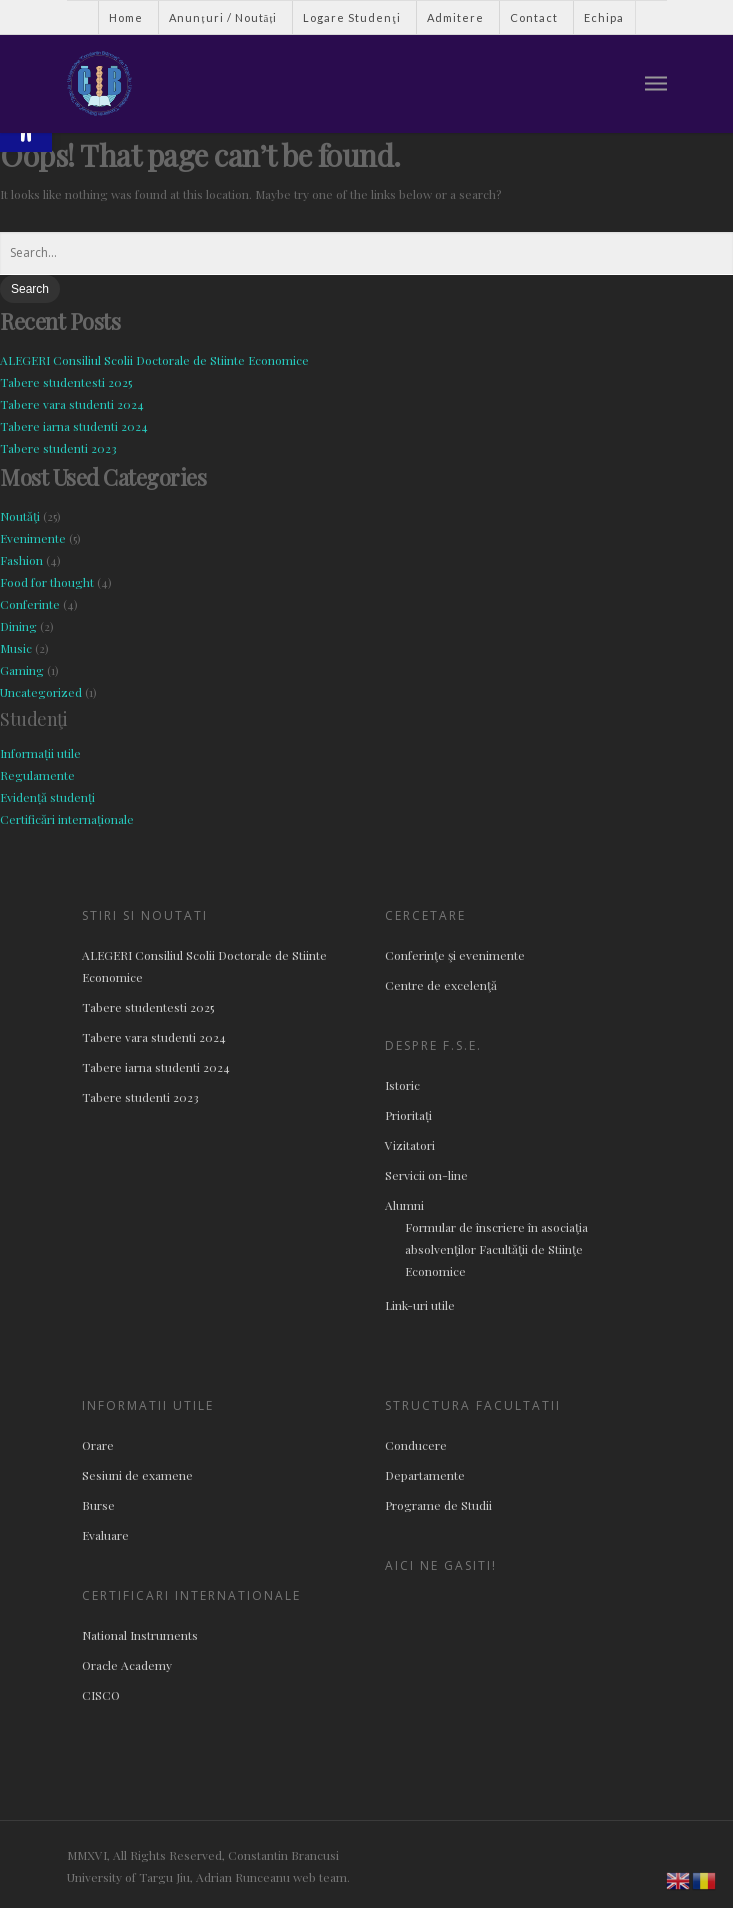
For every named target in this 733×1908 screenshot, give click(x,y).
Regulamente (37, 775)
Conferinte (30, 604)
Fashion (21, 560)
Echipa (604, 17)
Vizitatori (410, 1145)
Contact (534, 17)
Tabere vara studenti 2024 (72, 404)
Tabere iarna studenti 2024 (74, 426)
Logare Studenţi (351, 17)
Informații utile (40, 753)
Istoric (402, 1085)
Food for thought (47, 582)
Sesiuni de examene (137, 1475)
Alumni (404, 1205)
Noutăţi (20, 516)
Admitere (455, 17)
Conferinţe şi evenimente (455, 955)
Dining (18, 626)
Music (16, 648)
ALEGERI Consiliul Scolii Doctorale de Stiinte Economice (154, 360)
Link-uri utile (420, 1305)
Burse (98, 1505)
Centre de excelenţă (441, 985)
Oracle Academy (127, 1665)
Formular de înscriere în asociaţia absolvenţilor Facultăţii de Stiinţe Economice (496, 1249)
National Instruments (140, 1635)
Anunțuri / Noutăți (223, 17)
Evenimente (33, 538)
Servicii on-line (426, 1175)
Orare (98, 1445)
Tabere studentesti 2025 (66, 382)
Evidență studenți (47, 797)
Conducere (416, 1445)
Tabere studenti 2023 (58, 448)
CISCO (101, 1695)
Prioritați (408, 1115)
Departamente (425, 1475)
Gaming (22, 670)
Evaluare (105, 1535)
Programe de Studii (438, 1505)
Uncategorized (41, 692)
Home (126, 17)
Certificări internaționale (67, 819)
